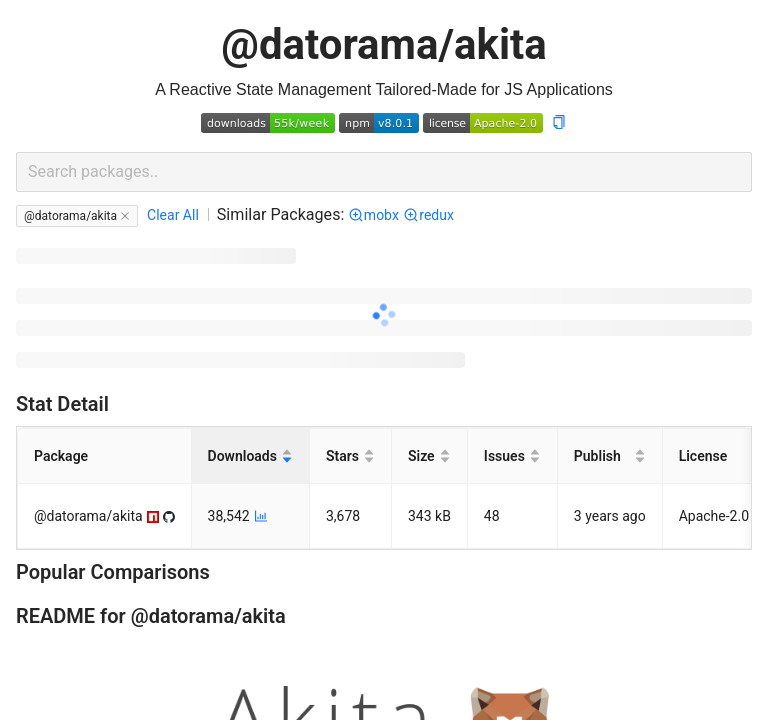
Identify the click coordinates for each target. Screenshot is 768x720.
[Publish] (610, 456)
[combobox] (384, 172)
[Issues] (513, 456)
